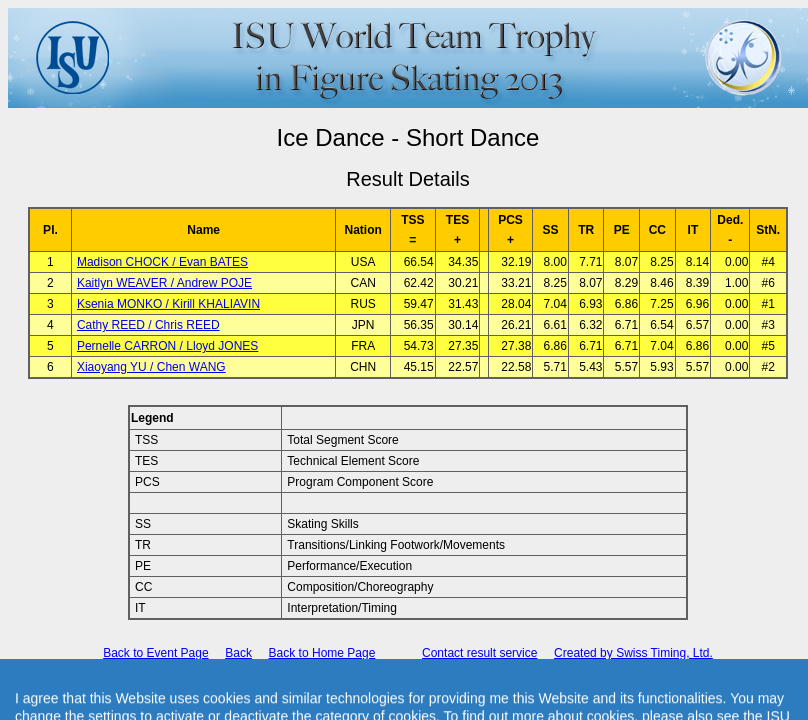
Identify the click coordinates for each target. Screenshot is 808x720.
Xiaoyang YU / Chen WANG (151, 367)
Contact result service (479, 653)
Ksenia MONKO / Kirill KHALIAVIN (168, 304)
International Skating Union (379, 689)
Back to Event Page (155, 653)
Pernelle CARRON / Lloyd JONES (167, 346)
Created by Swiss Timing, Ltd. (633, 653)
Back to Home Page (322, 653)
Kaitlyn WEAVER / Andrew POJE (164, 283)
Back (238, 653)
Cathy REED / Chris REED (148, 325)
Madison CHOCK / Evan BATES (162, 262)
